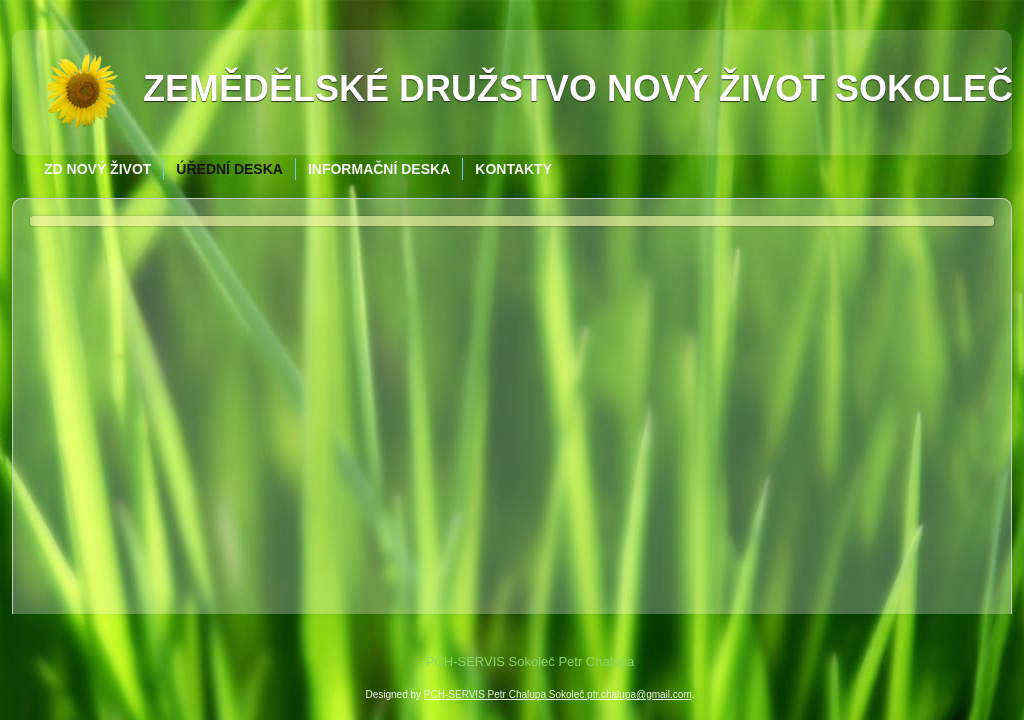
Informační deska (379, 169)
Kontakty (513, 169)
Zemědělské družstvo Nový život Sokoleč (578, 88)
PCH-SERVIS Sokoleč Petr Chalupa (530, 661)
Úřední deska (229, 169)
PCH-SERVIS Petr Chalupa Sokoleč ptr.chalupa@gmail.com (558, 694)
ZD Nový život (97, 169)
